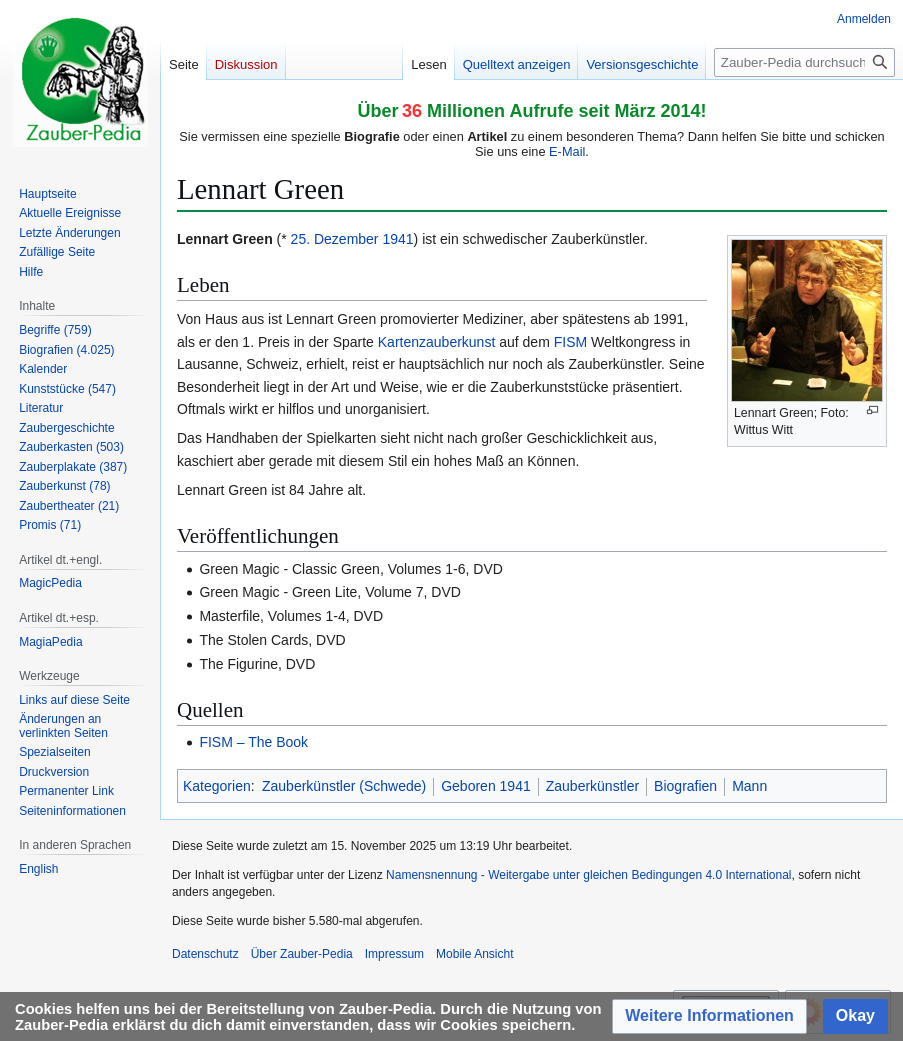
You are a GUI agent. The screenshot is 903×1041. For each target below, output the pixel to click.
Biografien (685, 786)
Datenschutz (205, 954)
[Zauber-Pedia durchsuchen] (804, 62)
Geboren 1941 (486, 786)
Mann (749, 786)
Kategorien (217, 786)
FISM (570, 342)
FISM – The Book (253, 742)
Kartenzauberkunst (437, 342)
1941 (397, 239)
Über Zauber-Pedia (302, 954)
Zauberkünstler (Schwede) (344, 786)
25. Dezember (335, 239)
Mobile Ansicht (474, 954)
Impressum (394, 954)
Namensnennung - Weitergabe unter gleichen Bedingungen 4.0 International (588, 875)
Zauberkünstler (592, 786)
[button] (709, 1016)
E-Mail (567, 151)
